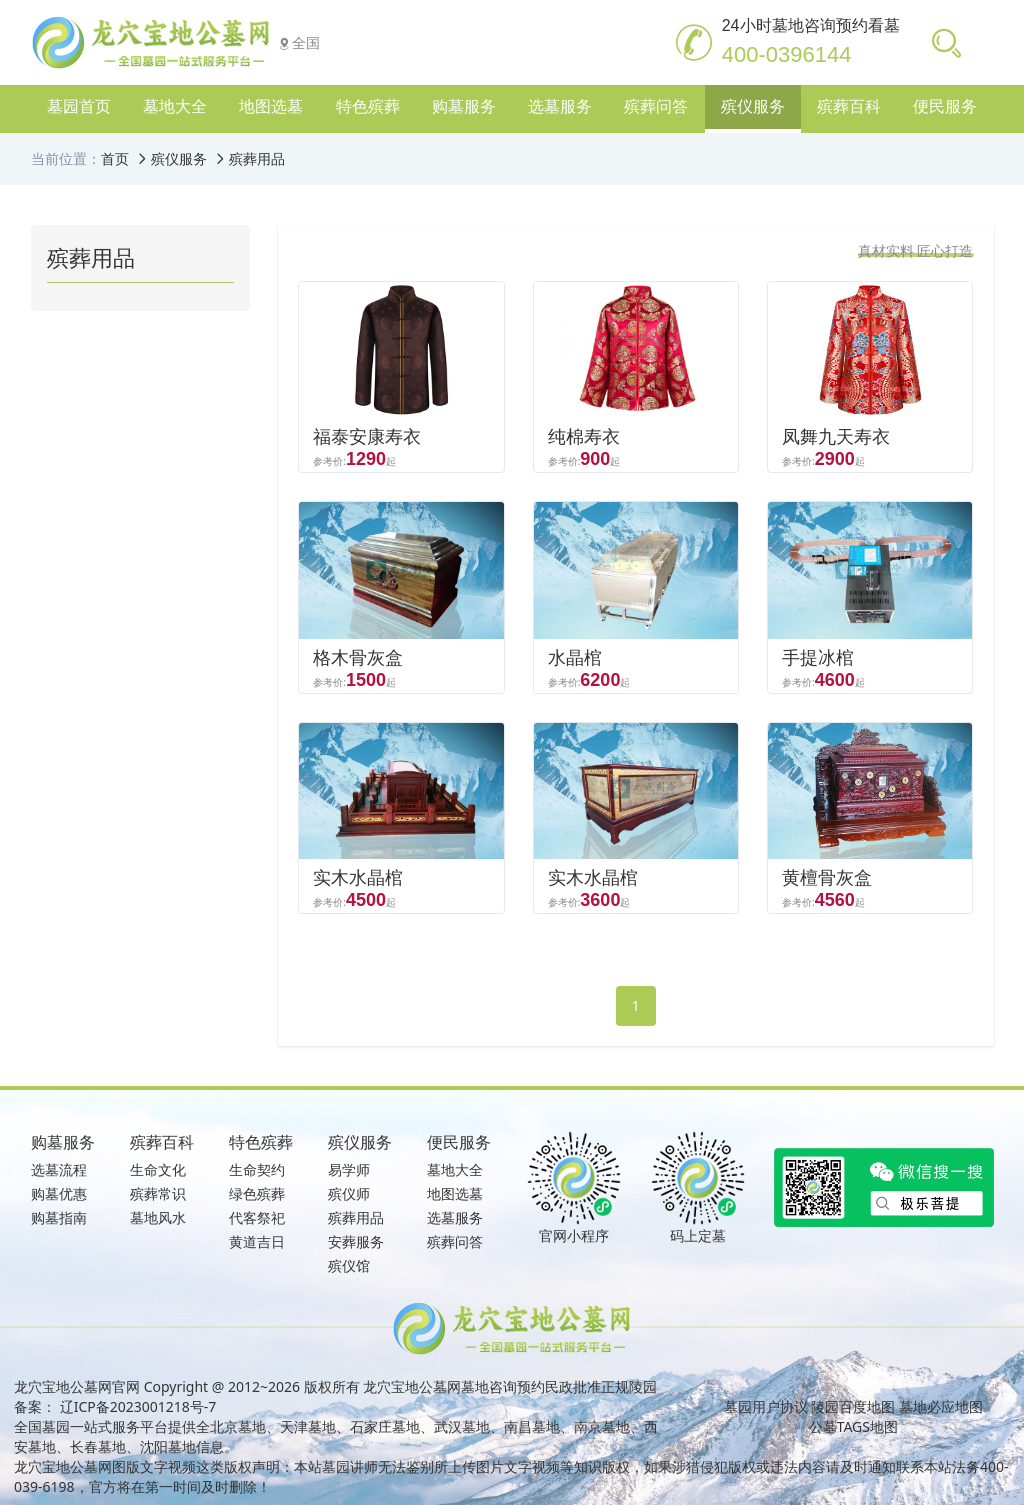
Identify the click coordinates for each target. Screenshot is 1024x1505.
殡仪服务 (179, 158)
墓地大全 (455, 1169)
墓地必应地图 (941, 1406)
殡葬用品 (257, 158)
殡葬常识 (158, 1193)
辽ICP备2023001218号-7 (138, 1406)
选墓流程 (59, 1169)
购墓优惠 (59, 1193)
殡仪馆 (349, 1265)
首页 (115, 158)
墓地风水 (158, 1217)
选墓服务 (455, 1217)
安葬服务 (356, 1241)
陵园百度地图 (853, 1406)
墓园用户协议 (766, 1406)
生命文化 (158, 1169)
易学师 (349, 1169)
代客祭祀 (257, 1217)
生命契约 (257, 1169)
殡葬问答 (455, 1241)
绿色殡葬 (257, 1193)
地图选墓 (455, 1193)
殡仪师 (349, 1193)
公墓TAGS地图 (853, 1426)
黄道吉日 (257, 1241)
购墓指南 (59, 1217)
